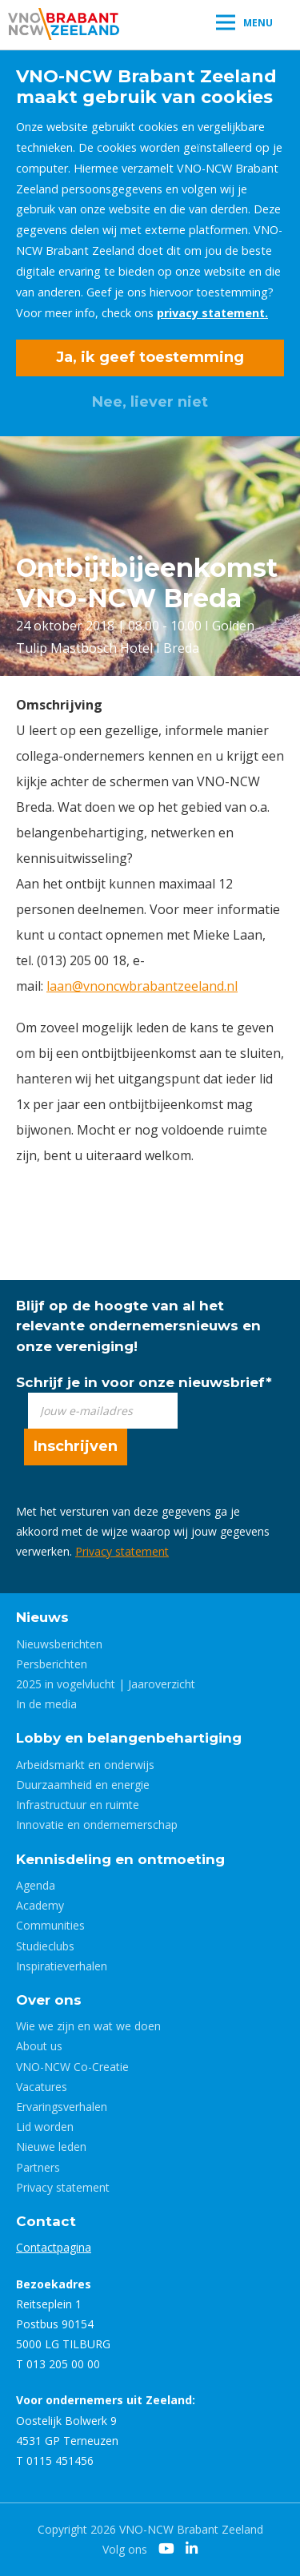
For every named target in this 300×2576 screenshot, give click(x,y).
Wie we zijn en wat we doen (88, 2025)
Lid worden (45, 2126)
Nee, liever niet (150, 402)
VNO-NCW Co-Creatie (72, 2066)
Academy (40, 1905)
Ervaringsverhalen (61, 2106)
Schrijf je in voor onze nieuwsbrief (144, 1382)
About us (39, 2045)
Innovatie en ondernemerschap (97, 1824)
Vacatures (41, 2086)
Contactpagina (53, 2247)
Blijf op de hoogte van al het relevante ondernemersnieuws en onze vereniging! (138, 1326)
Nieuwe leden (51, 2146)
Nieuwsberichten (59, 1644)
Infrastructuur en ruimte (77, 1804)
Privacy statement (122, 1551)
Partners (38, 2167)
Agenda (35, 1885)
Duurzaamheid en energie (83, 1784)
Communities (50, 1925)
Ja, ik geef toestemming (150, 357)
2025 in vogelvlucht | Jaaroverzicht (105, 1683)
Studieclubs (45, 1946)
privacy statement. (212, 312)
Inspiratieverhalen (61, 1966)
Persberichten (51, 1664)
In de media (46, 1703)
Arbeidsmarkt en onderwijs (85, 1764)
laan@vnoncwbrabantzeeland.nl (142, 986)
